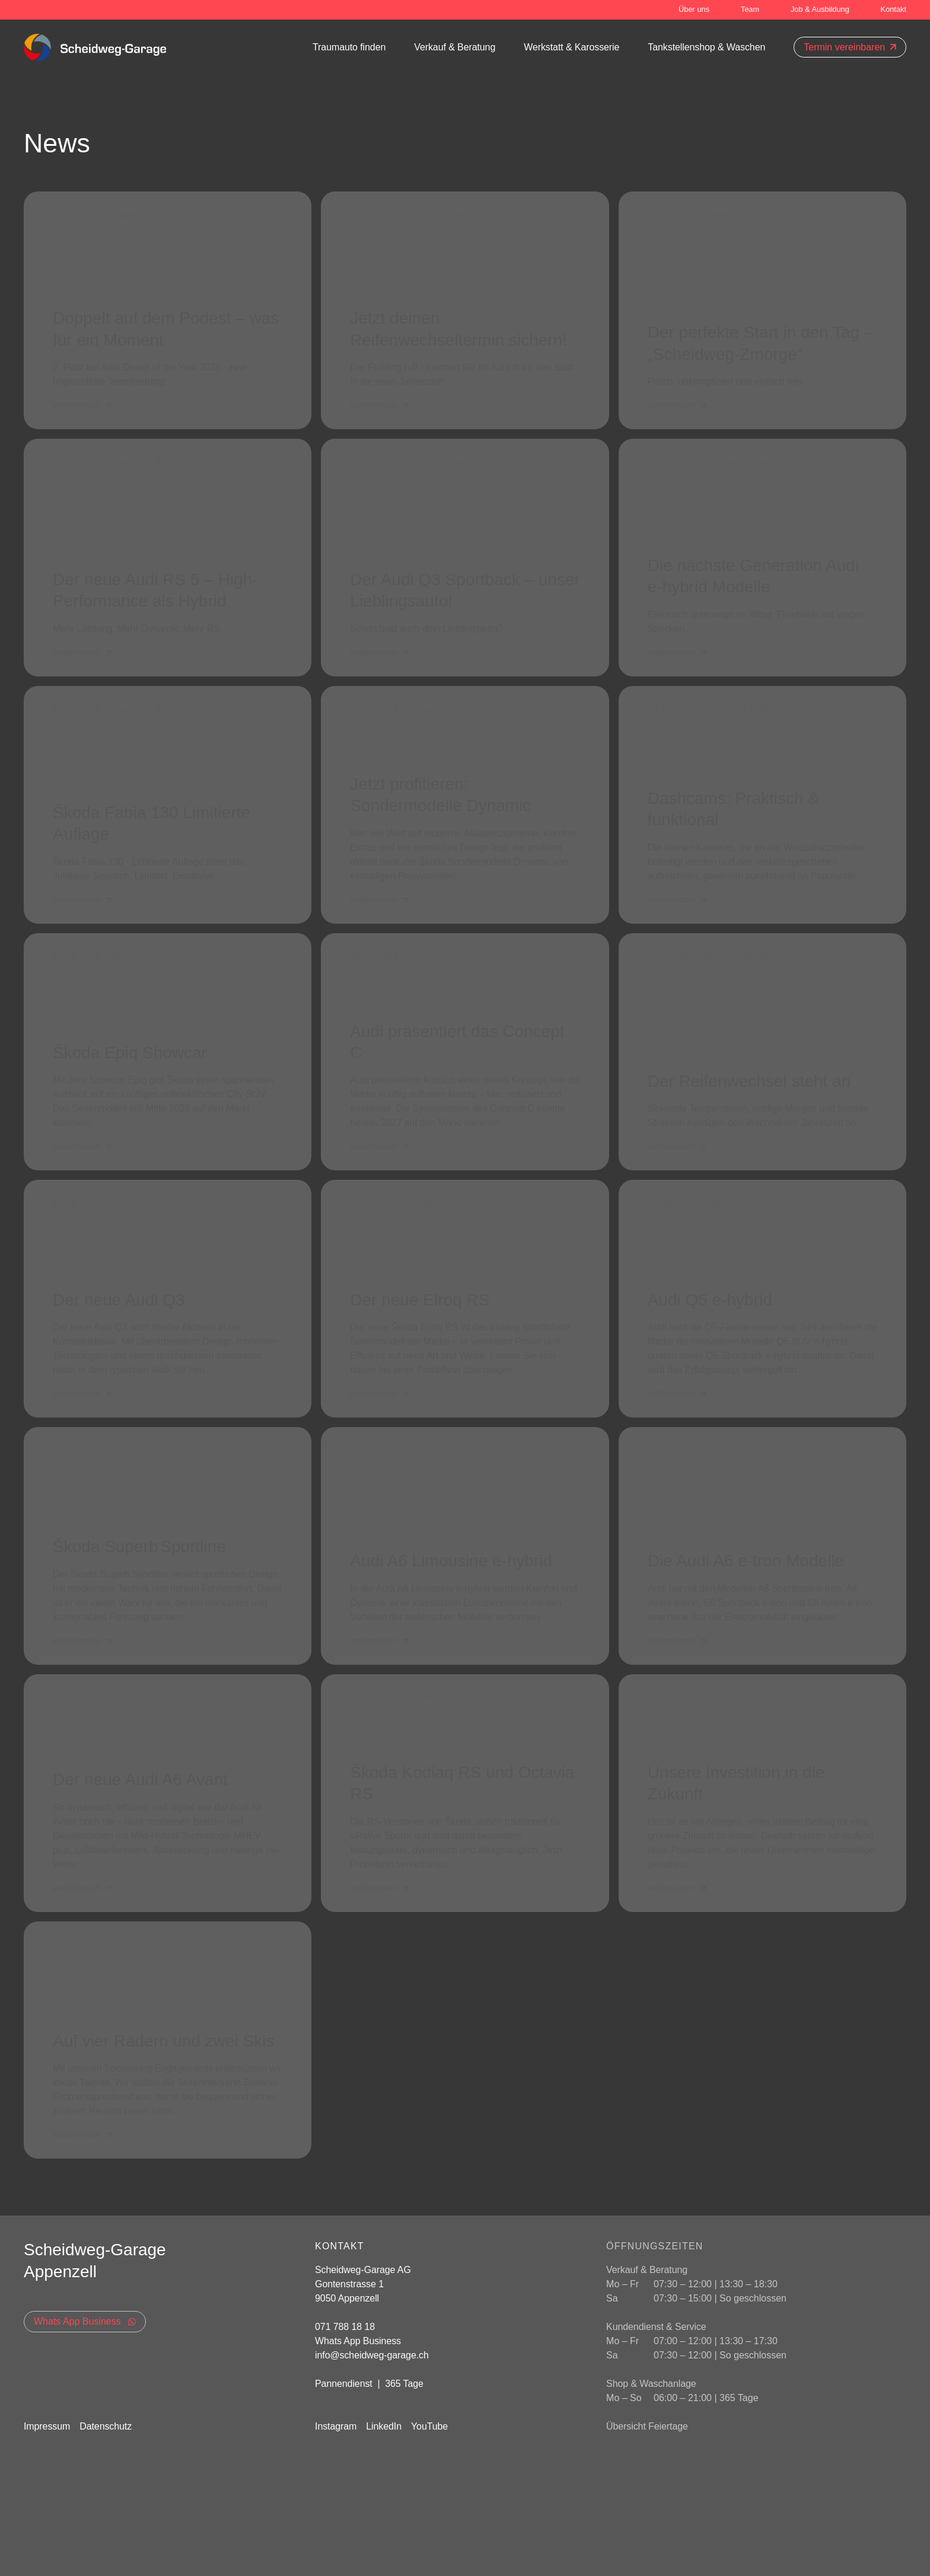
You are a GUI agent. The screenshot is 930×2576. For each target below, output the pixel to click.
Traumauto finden (349, 47)
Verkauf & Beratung (454, 47)
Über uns (694, 9)
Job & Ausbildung (820, 9)
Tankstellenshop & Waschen (706, 47)
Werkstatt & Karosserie (571, 47)
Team (750, 9)
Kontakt (893, 9)
